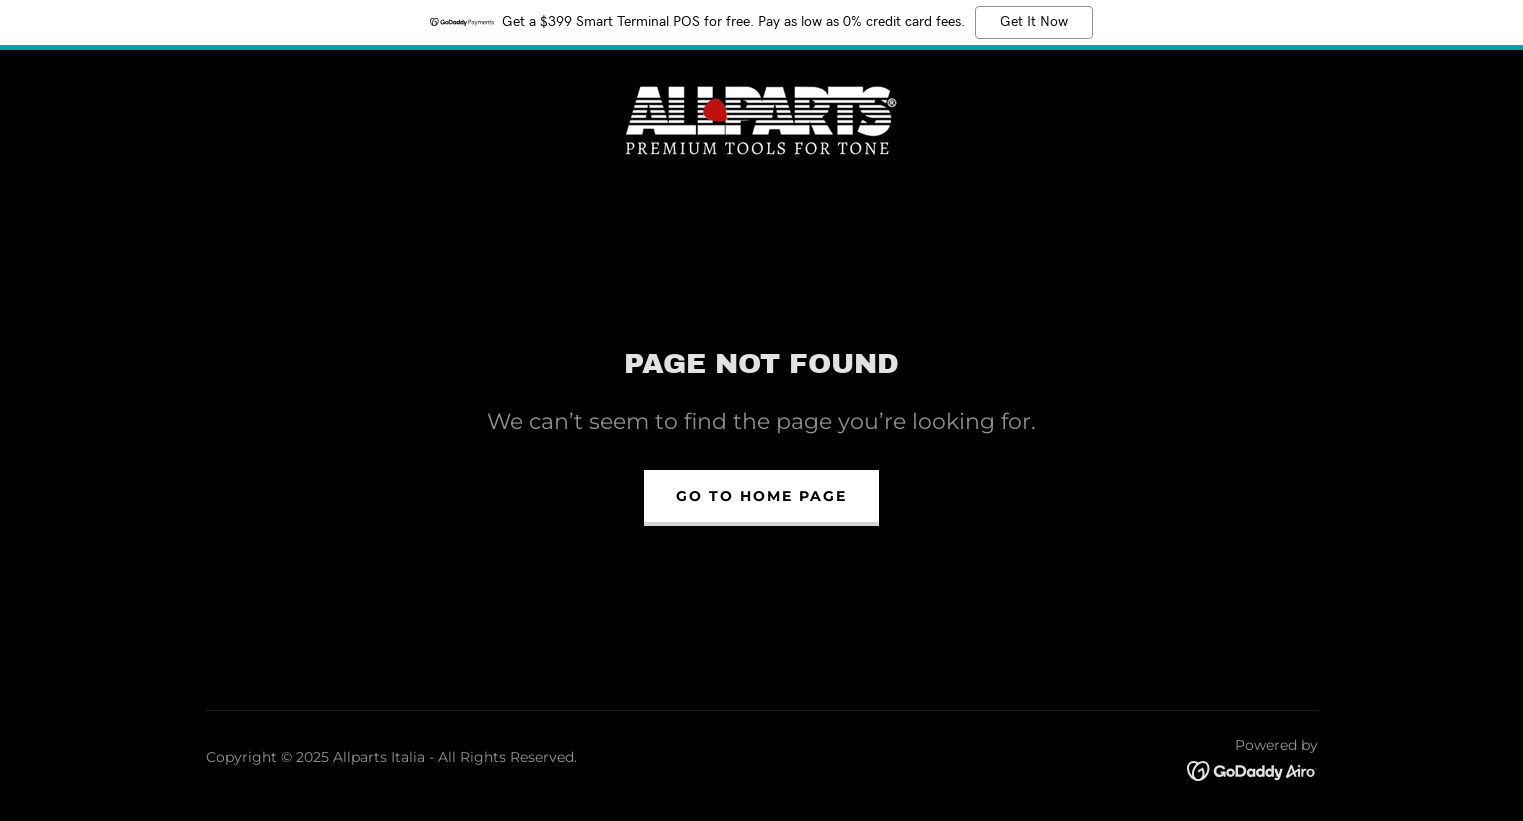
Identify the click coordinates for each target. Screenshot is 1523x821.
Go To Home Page (761, 496)
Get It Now (1034, 22)
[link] (762, 116)
